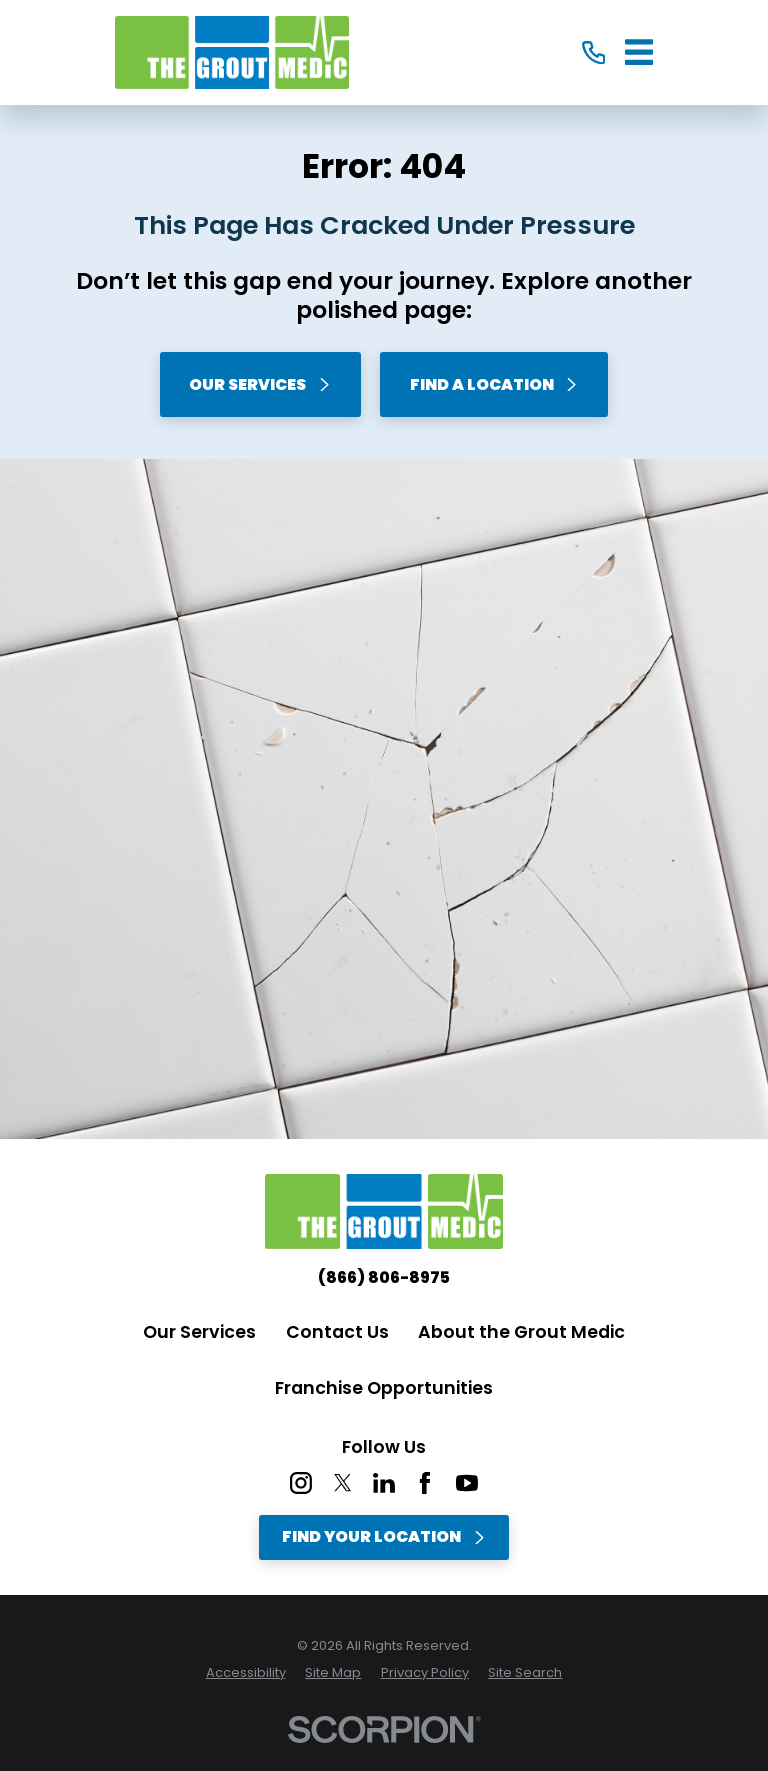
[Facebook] (425, 1483)
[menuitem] (246, 1673)
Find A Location (494, 384)
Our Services (260, 384)
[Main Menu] (639, 52)
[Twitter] (343, 1483)
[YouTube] (467, 1483)
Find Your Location (384, 1536)
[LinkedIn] (384, 1483)
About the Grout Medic (521, 1332)
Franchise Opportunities (384, 1388)
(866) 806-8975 (384, 1278)
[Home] (232, 53)
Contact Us (337, 1332)
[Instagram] (301, 1483)
